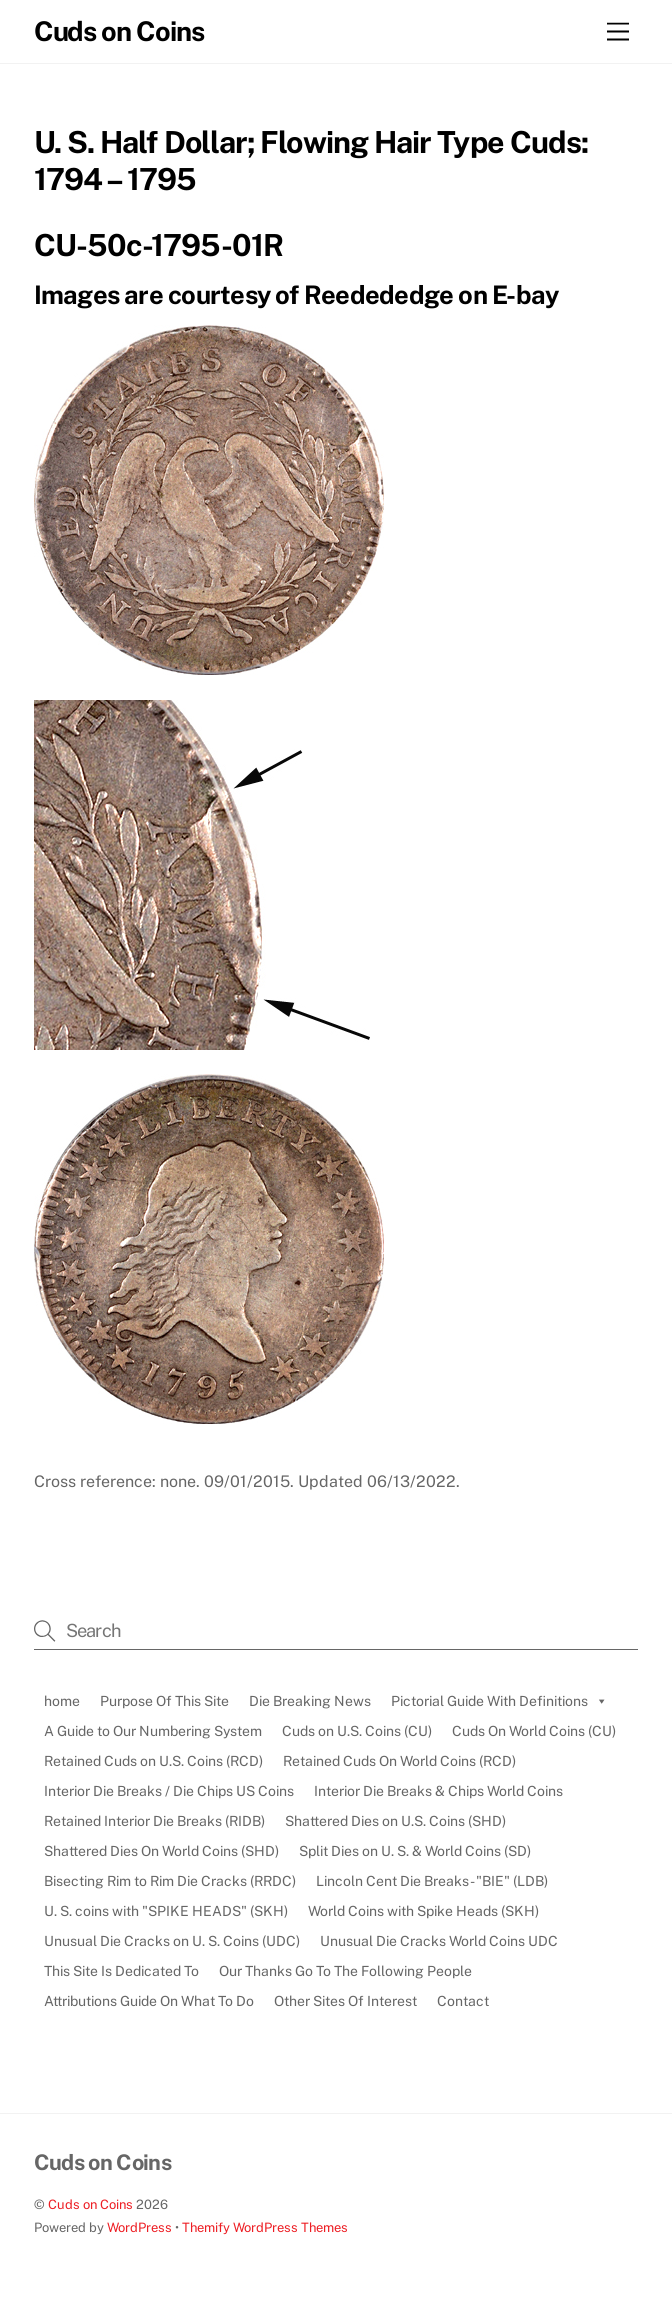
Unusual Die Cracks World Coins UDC (439, 1941)
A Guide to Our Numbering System (153, 1731)
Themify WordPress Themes (265, 2227)
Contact (463, 2001)
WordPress (139, 2227)
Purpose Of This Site (164, 1701)
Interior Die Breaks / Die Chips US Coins (169, 1791)
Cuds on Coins (90, 2204)
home (62, 1701)
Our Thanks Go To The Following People (345, 1971)
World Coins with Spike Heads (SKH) (423, 1911)
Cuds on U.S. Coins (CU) (357, 1731)
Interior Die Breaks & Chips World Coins (438, 1791)
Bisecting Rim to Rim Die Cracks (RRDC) (170, 1881)
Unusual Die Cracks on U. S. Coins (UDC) (172, 1941)
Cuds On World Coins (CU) (534, 1731)
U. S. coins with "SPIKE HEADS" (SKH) (166, 1911)
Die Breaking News (310, 1701)
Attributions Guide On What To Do (149, 2001)
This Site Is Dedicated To (121, 1971)
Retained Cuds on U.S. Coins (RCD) (153, 1761)
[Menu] (618, 32)
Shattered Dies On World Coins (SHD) (161, 1851)
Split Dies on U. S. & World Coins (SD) (415, 1851)
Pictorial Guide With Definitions (499, 1701)
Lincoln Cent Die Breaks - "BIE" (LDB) (432, 1881)
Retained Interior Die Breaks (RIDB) (154, 1821)
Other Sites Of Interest (345, 2001)
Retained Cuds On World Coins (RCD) (399, 1761)
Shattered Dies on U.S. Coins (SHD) (395, 1821)
